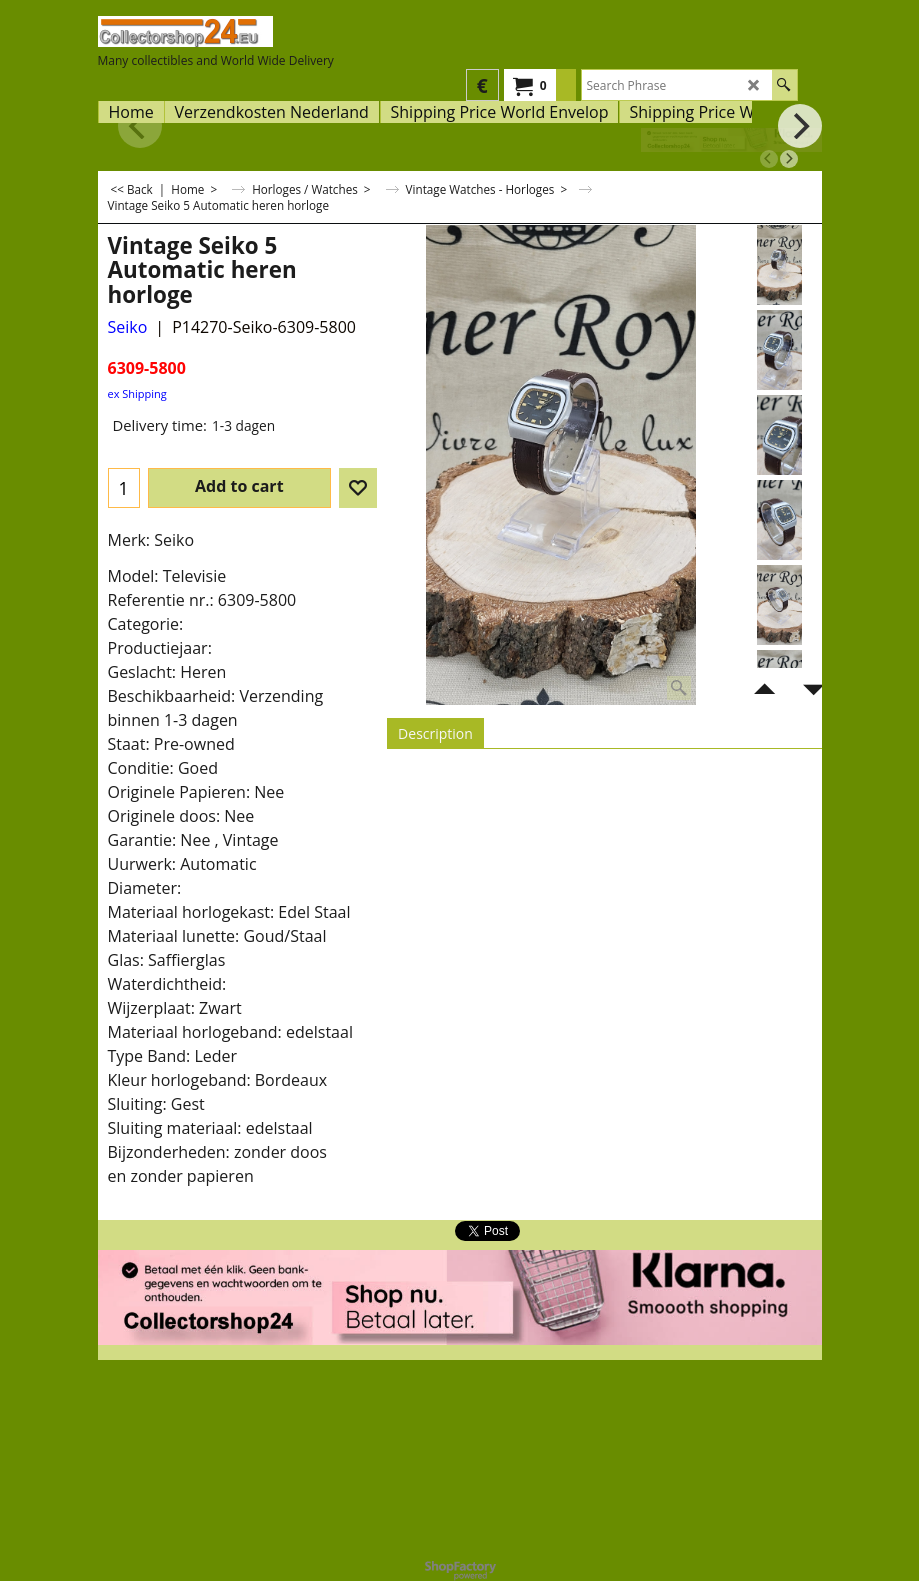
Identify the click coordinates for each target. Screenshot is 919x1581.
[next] (789, 159)
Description (435, 733)
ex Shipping (137, 393)
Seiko (128, 327)
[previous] (769, 159)
